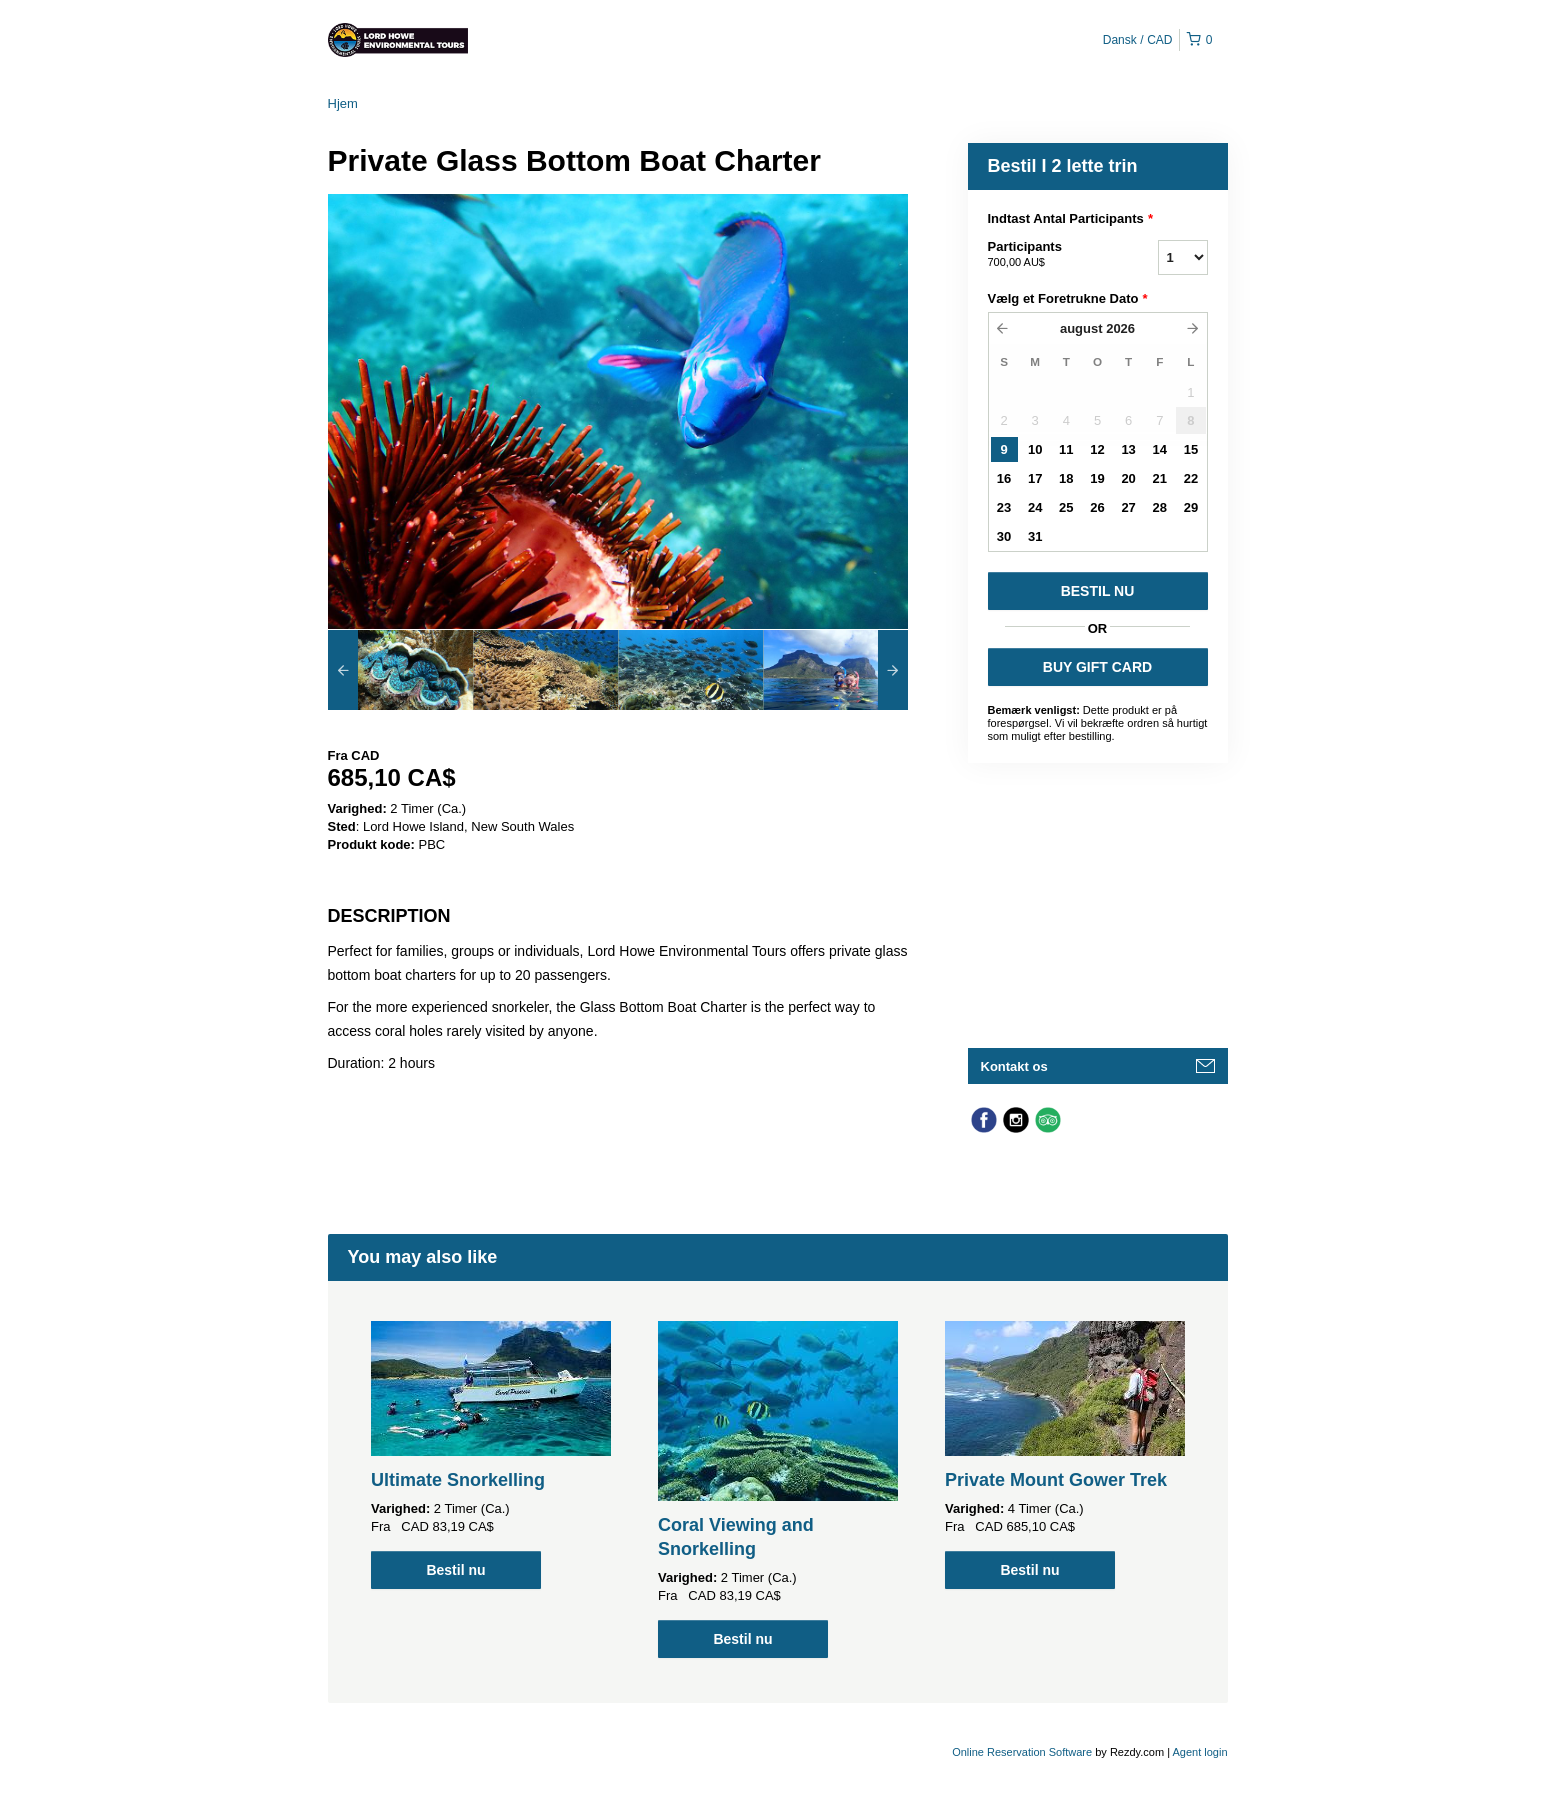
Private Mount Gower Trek (1056, 1480)
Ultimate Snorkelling (458, 1480)
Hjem (343, 103)
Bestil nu (455, 1570)
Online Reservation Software (1022, 1752)
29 (1191, 507)
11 (1066, 449)
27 (1128, 507)
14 (1160, 449)
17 (1035, 478)
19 (1097, 478)
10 (1035, 449)
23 (1004, 507)
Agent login (1199, 1752)
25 (1066, 507)
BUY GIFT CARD (1097, 667)
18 (1066, 478)
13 (1128, 449)
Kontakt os (1014, 1066)
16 (1004, 478)
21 (1160, 478)
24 (1035, 507)
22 (1191, 478)
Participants (1048, 255)
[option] (400, 670)
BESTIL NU (1098, 591)
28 (1160, 507)
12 (1097, 449)
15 (1191, 449)
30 (1004, 536)
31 (1035, 536)
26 (1097, 507)
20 (1128, 478)
